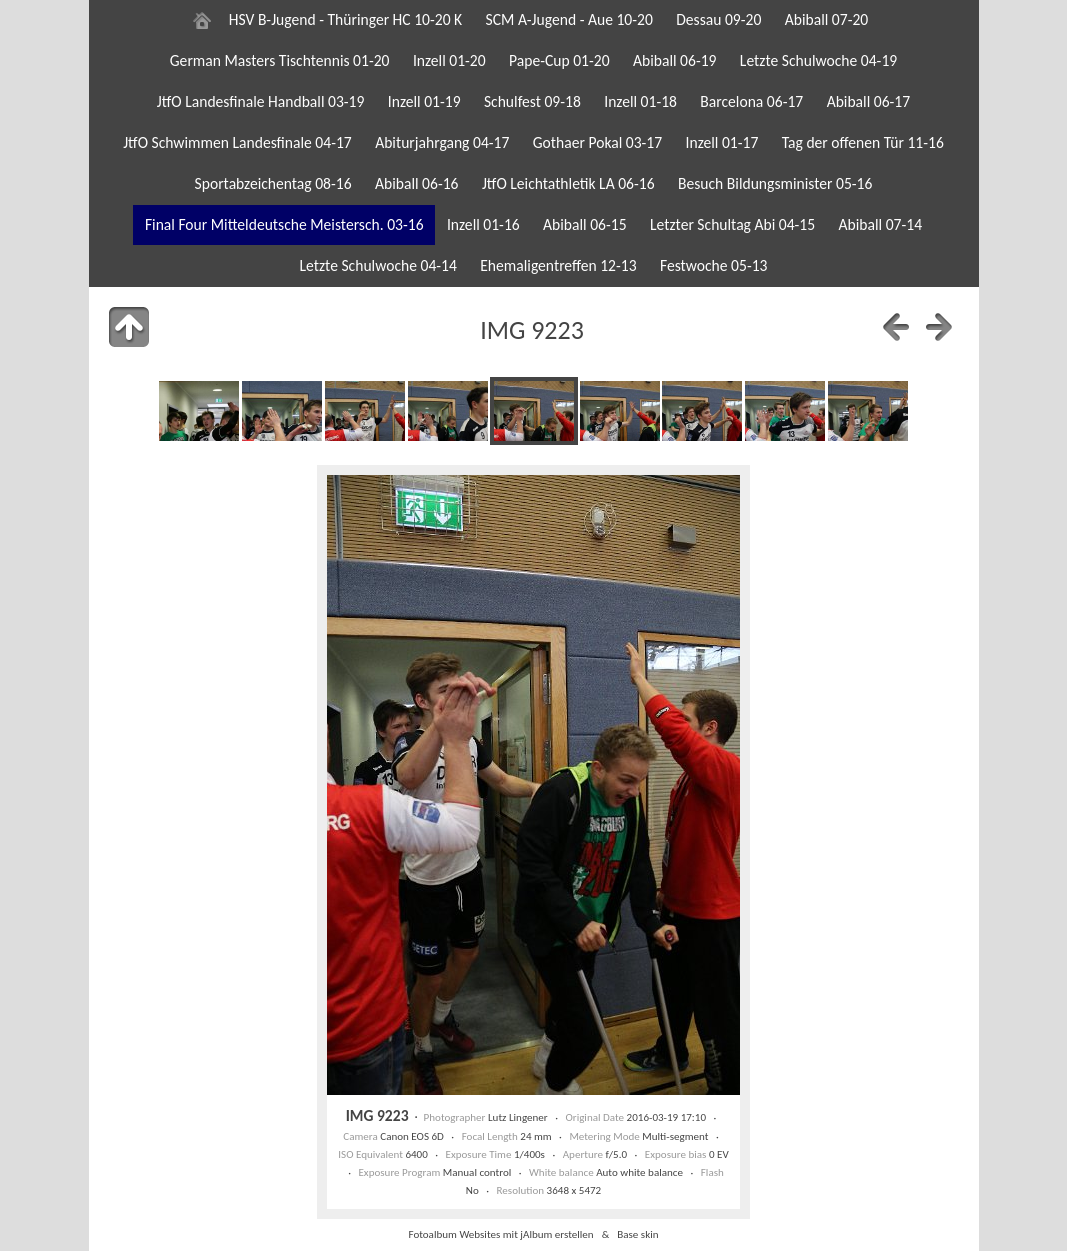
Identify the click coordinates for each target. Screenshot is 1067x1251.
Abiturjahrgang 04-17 (442, 142)
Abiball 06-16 (417, 183)
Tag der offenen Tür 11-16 (863, 142)
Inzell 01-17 (722, 142)
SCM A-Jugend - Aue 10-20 (569, 19)
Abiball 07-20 (827, 19)
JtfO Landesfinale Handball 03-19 (261, 101)
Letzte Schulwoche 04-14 (378, 265)
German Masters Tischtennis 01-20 (280, 60)
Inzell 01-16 (483, 224)
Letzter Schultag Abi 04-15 (732, 224)
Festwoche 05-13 (714, 265)
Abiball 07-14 (881, 224)
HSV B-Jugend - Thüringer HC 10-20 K (345, 19)
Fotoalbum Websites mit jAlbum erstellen (500, 1234)
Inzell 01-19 (424, 101)
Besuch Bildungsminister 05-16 (775, 183)
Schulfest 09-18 (532, 101)
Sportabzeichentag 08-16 (273, 183)
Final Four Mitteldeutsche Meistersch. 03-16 (284, 224)
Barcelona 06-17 (751, 101)
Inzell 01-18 (640, 101)
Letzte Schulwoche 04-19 (818, 60)
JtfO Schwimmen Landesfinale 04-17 (237, 142)
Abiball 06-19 (675, 60)
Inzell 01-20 (449, 60)
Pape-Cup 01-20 (559, 60)
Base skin (637, 1234)
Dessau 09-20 (718, 19)
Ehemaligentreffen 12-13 (558, 265)
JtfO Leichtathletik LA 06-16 (568, 183)
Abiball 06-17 (869, 101)
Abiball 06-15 (585, 224)
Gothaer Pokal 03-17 (597, 142)
